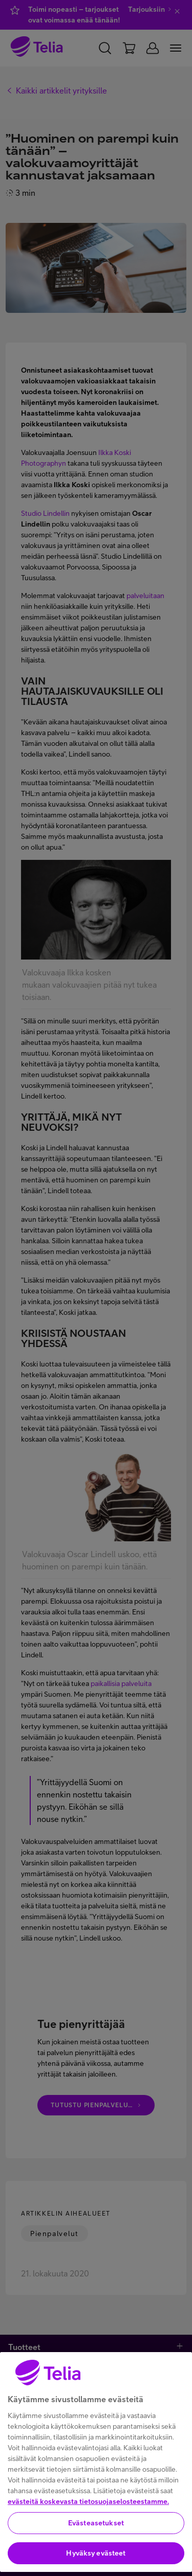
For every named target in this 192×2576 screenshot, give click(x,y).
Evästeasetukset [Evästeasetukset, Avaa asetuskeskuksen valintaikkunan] (96, 2561)
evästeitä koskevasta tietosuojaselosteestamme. (88, 2540)
